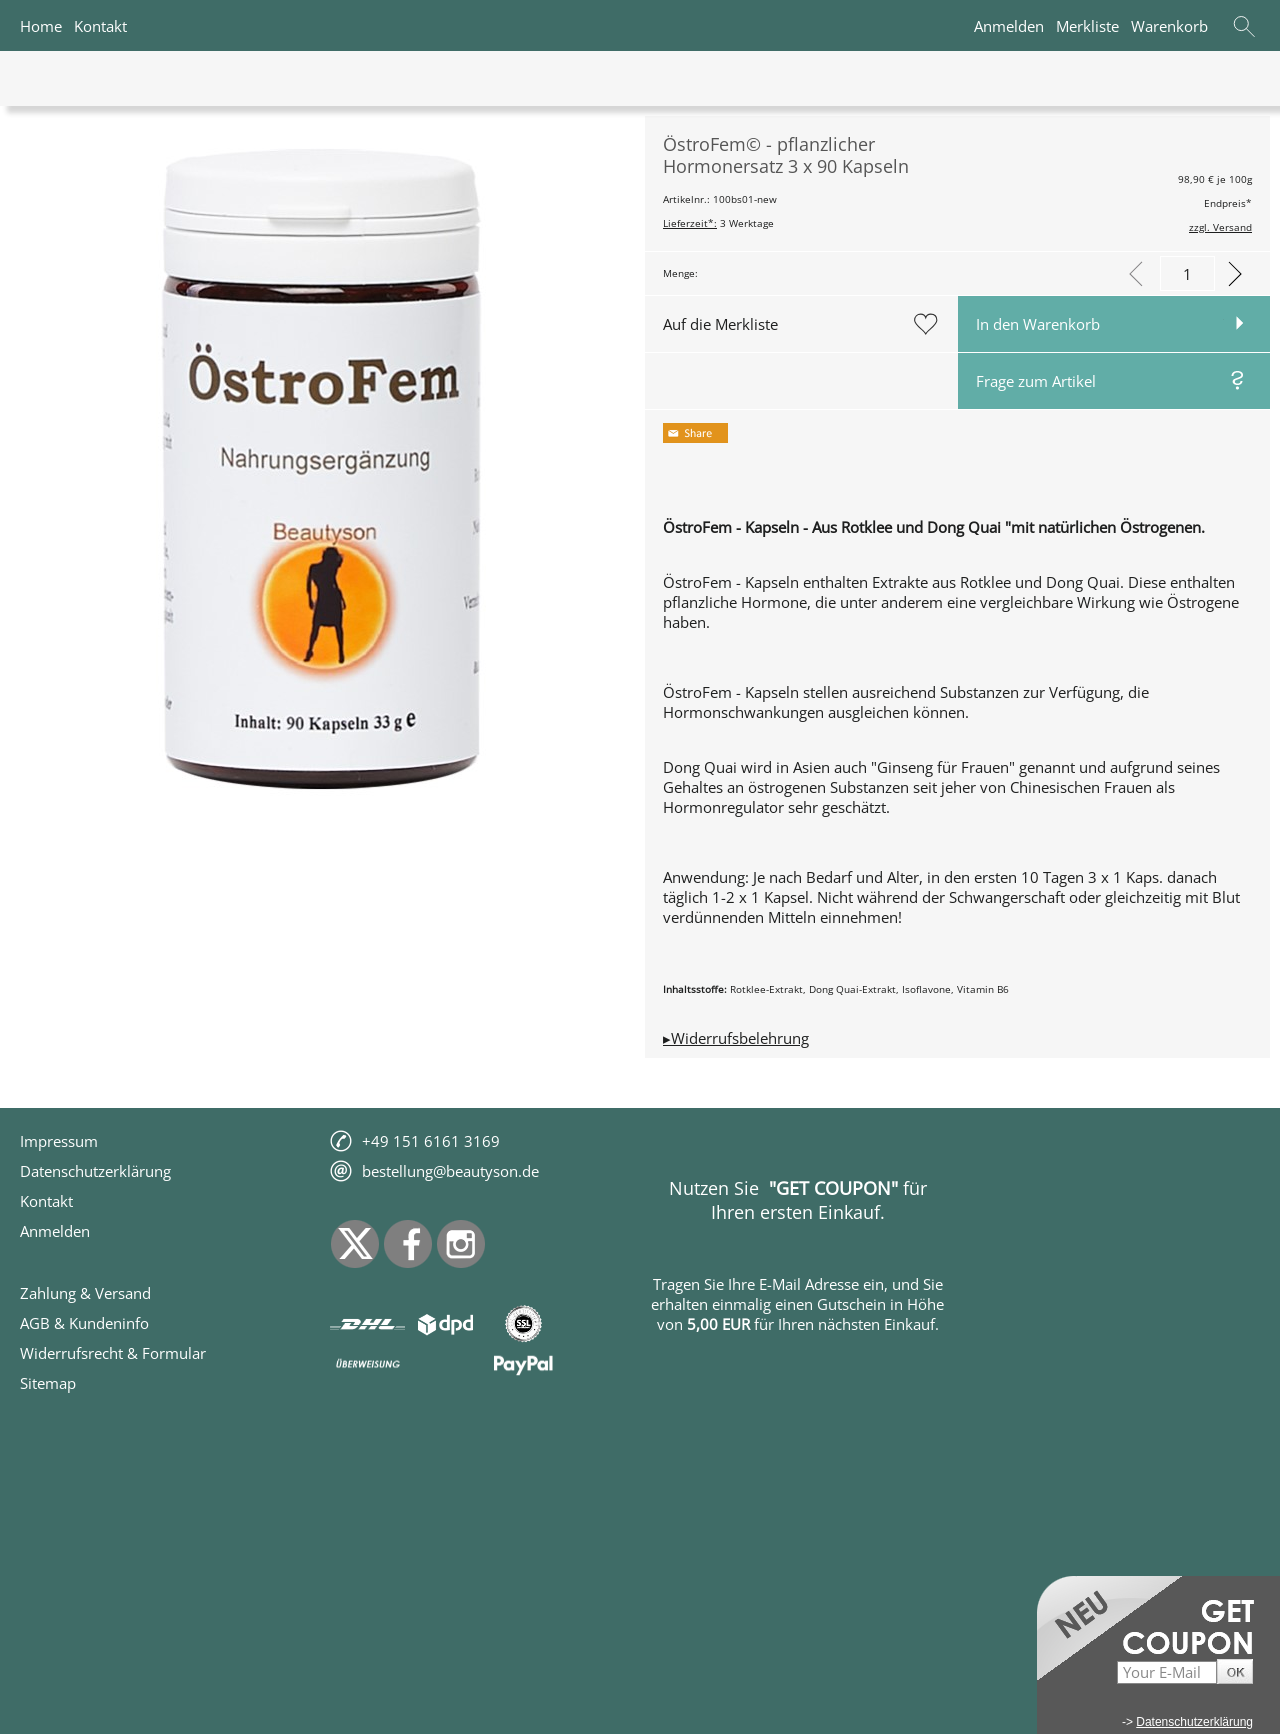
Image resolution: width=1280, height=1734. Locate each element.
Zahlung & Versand (85, 1293)
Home (41, 26)
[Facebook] (408, 1244)
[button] (1244, 26)
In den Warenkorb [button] (1038, 324)
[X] (355, 1244)
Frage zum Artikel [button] (1036, 381)
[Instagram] (461, 1244)
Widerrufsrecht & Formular (113, 1353)
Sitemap (48, 1383)
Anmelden (1009, 26)
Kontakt (100, 26)
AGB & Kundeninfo (84, 1323)
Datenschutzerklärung (95, 1171)
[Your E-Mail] (1167, 1672)
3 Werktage (718, 223)
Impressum (59, 1141)
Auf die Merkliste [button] (720, 324)
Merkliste (1087, 26)
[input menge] (1187, 273)
